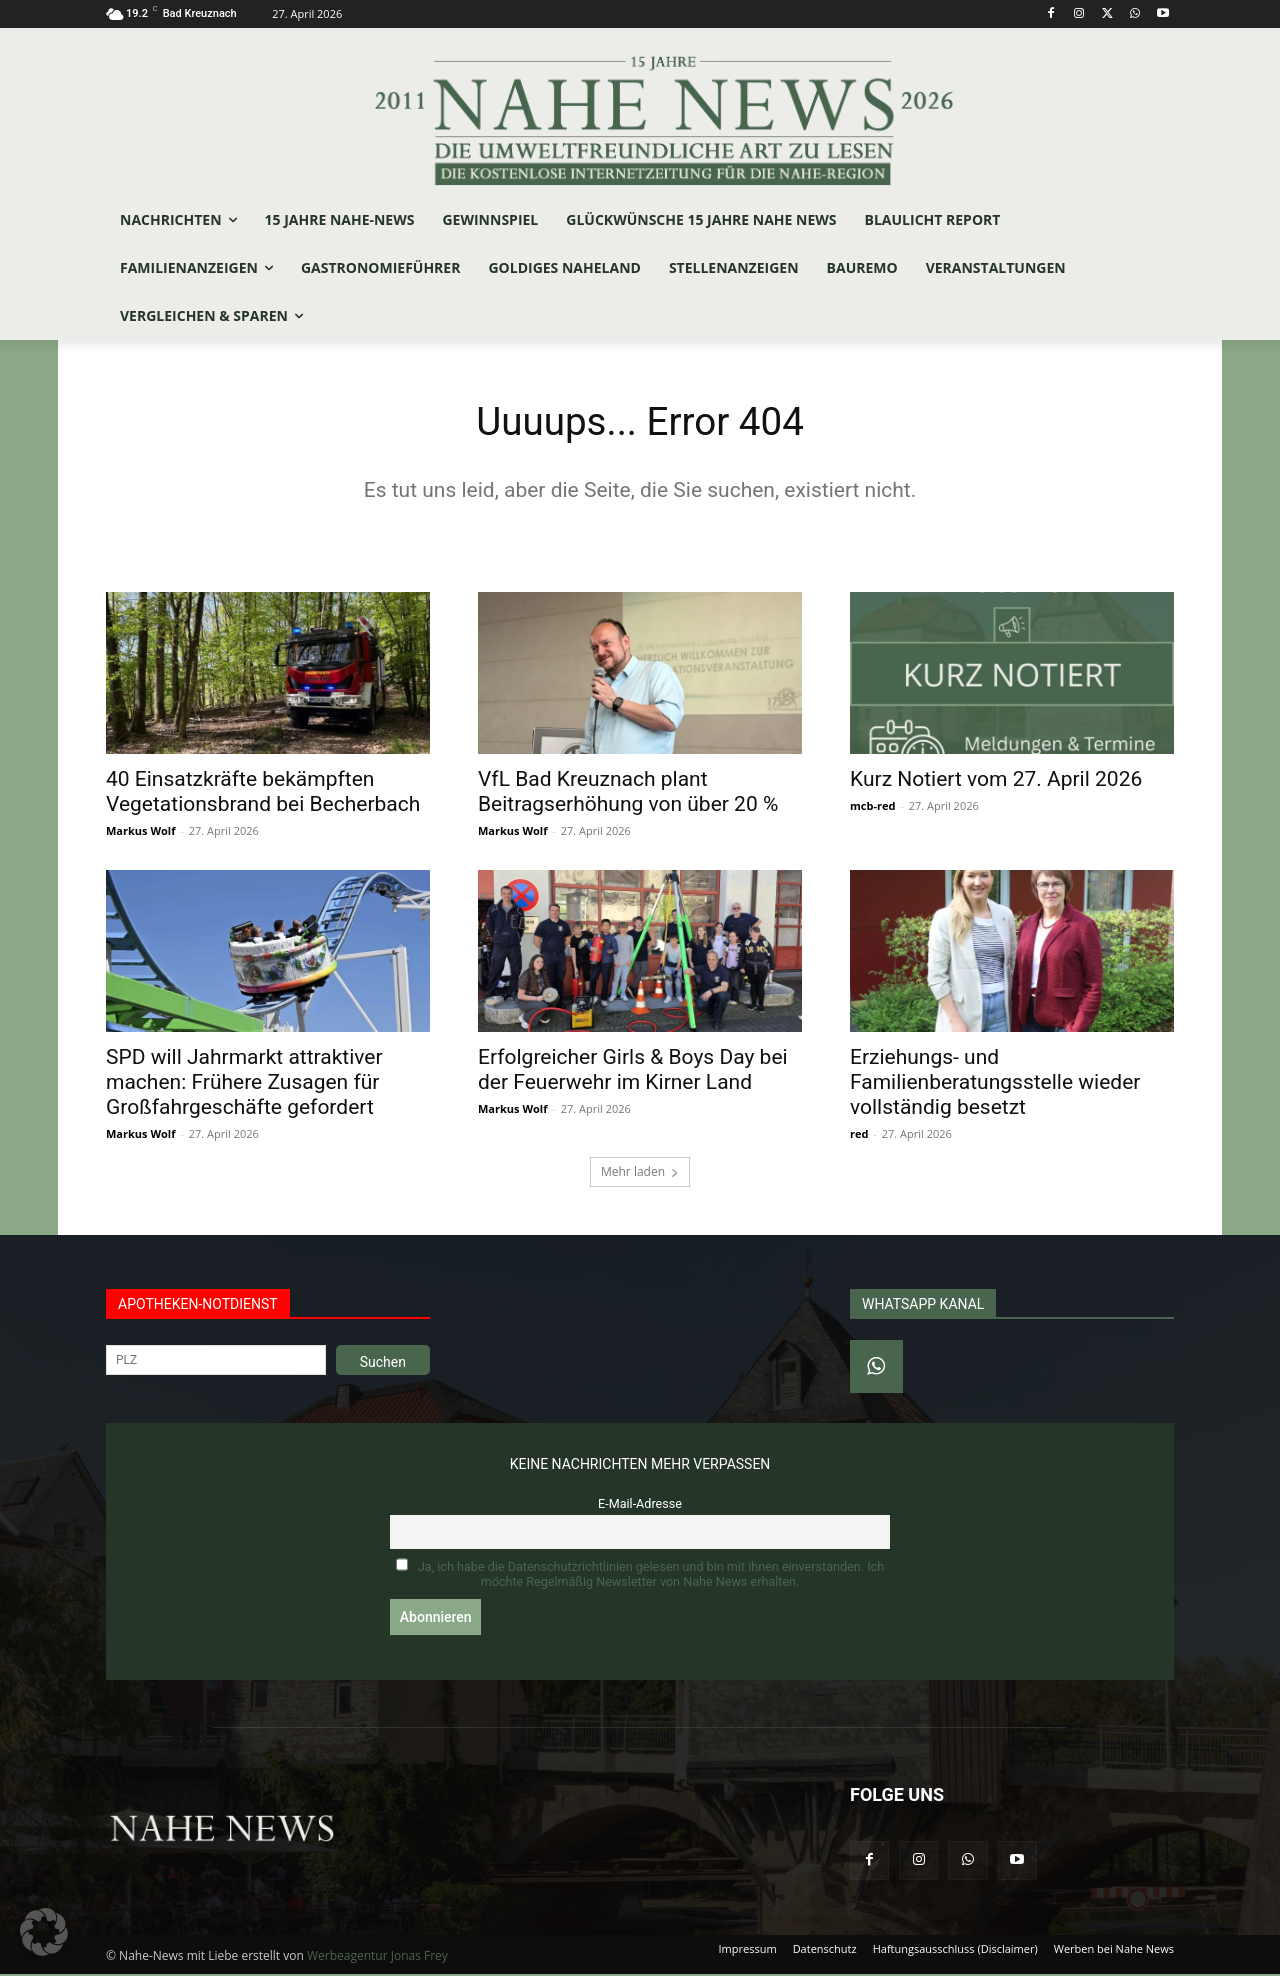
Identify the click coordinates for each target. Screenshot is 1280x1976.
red (859, 1134)
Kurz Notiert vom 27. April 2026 (996, 780)
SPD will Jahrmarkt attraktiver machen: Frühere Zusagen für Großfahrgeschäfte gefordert (244, 1083)
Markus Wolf (140, 831)
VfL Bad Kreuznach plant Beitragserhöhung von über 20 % (628, 792)
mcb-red (872, 806)
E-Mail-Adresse (640, 1504)
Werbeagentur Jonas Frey (377, 1957)
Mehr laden (640, 1172)
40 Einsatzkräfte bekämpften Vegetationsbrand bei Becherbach (263, 792)
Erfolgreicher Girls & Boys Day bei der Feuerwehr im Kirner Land (633, 1070)
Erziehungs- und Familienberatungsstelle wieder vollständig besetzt (995, 1083)
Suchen (383, 1363)
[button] (44, 1932)
